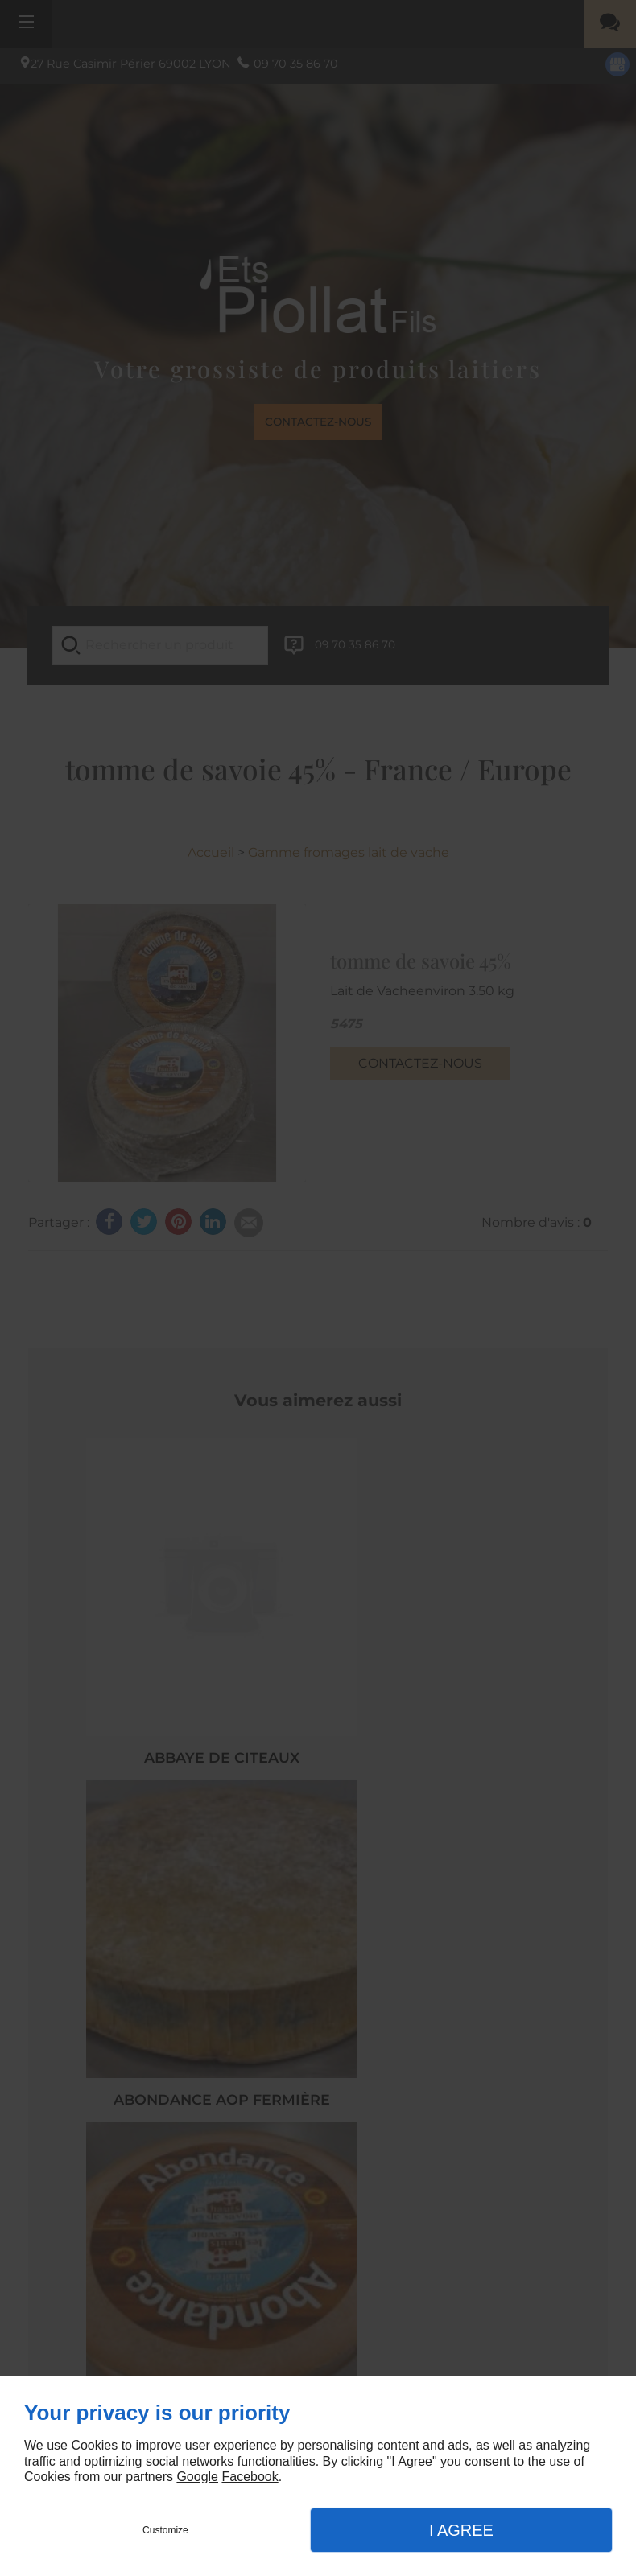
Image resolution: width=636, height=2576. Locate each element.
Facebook (249, 2476)
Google (197, 2476)
